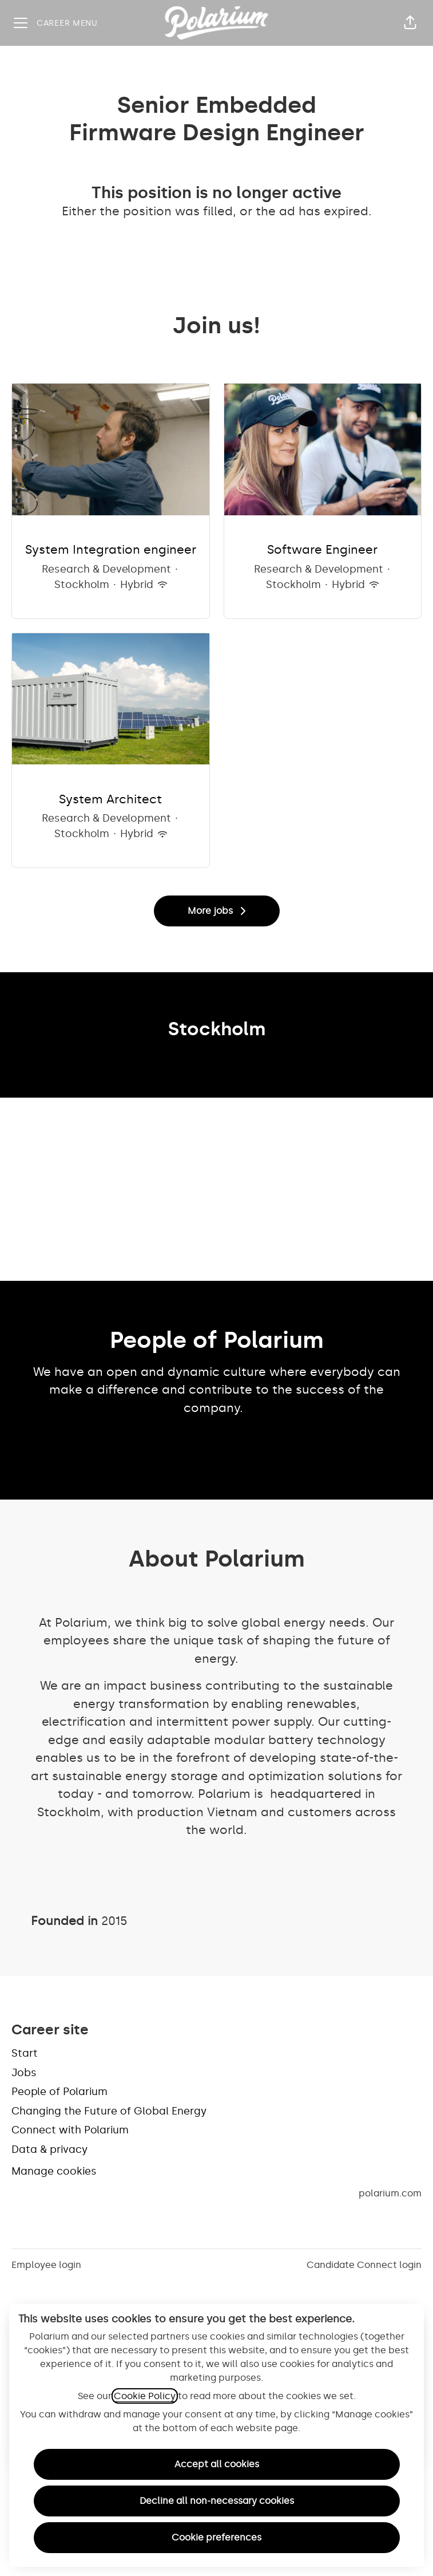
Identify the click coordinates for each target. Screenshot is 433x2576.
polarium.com (390, 2193)
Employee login (46, 2264)
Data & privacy (49, 2149)
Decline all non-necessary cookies (217, 2500)
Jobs (24, 2072)
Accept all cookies (216, 2464)
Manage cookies (54, 2171)
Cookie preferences (216, 2537)
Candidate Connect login (364, 2264)
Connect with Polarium (70, 2130)
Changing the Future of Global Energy (108, 2111)
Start (24, 2053)
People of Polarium (59, 2091)
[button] (410, 23)
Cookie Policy (145, 2395)
